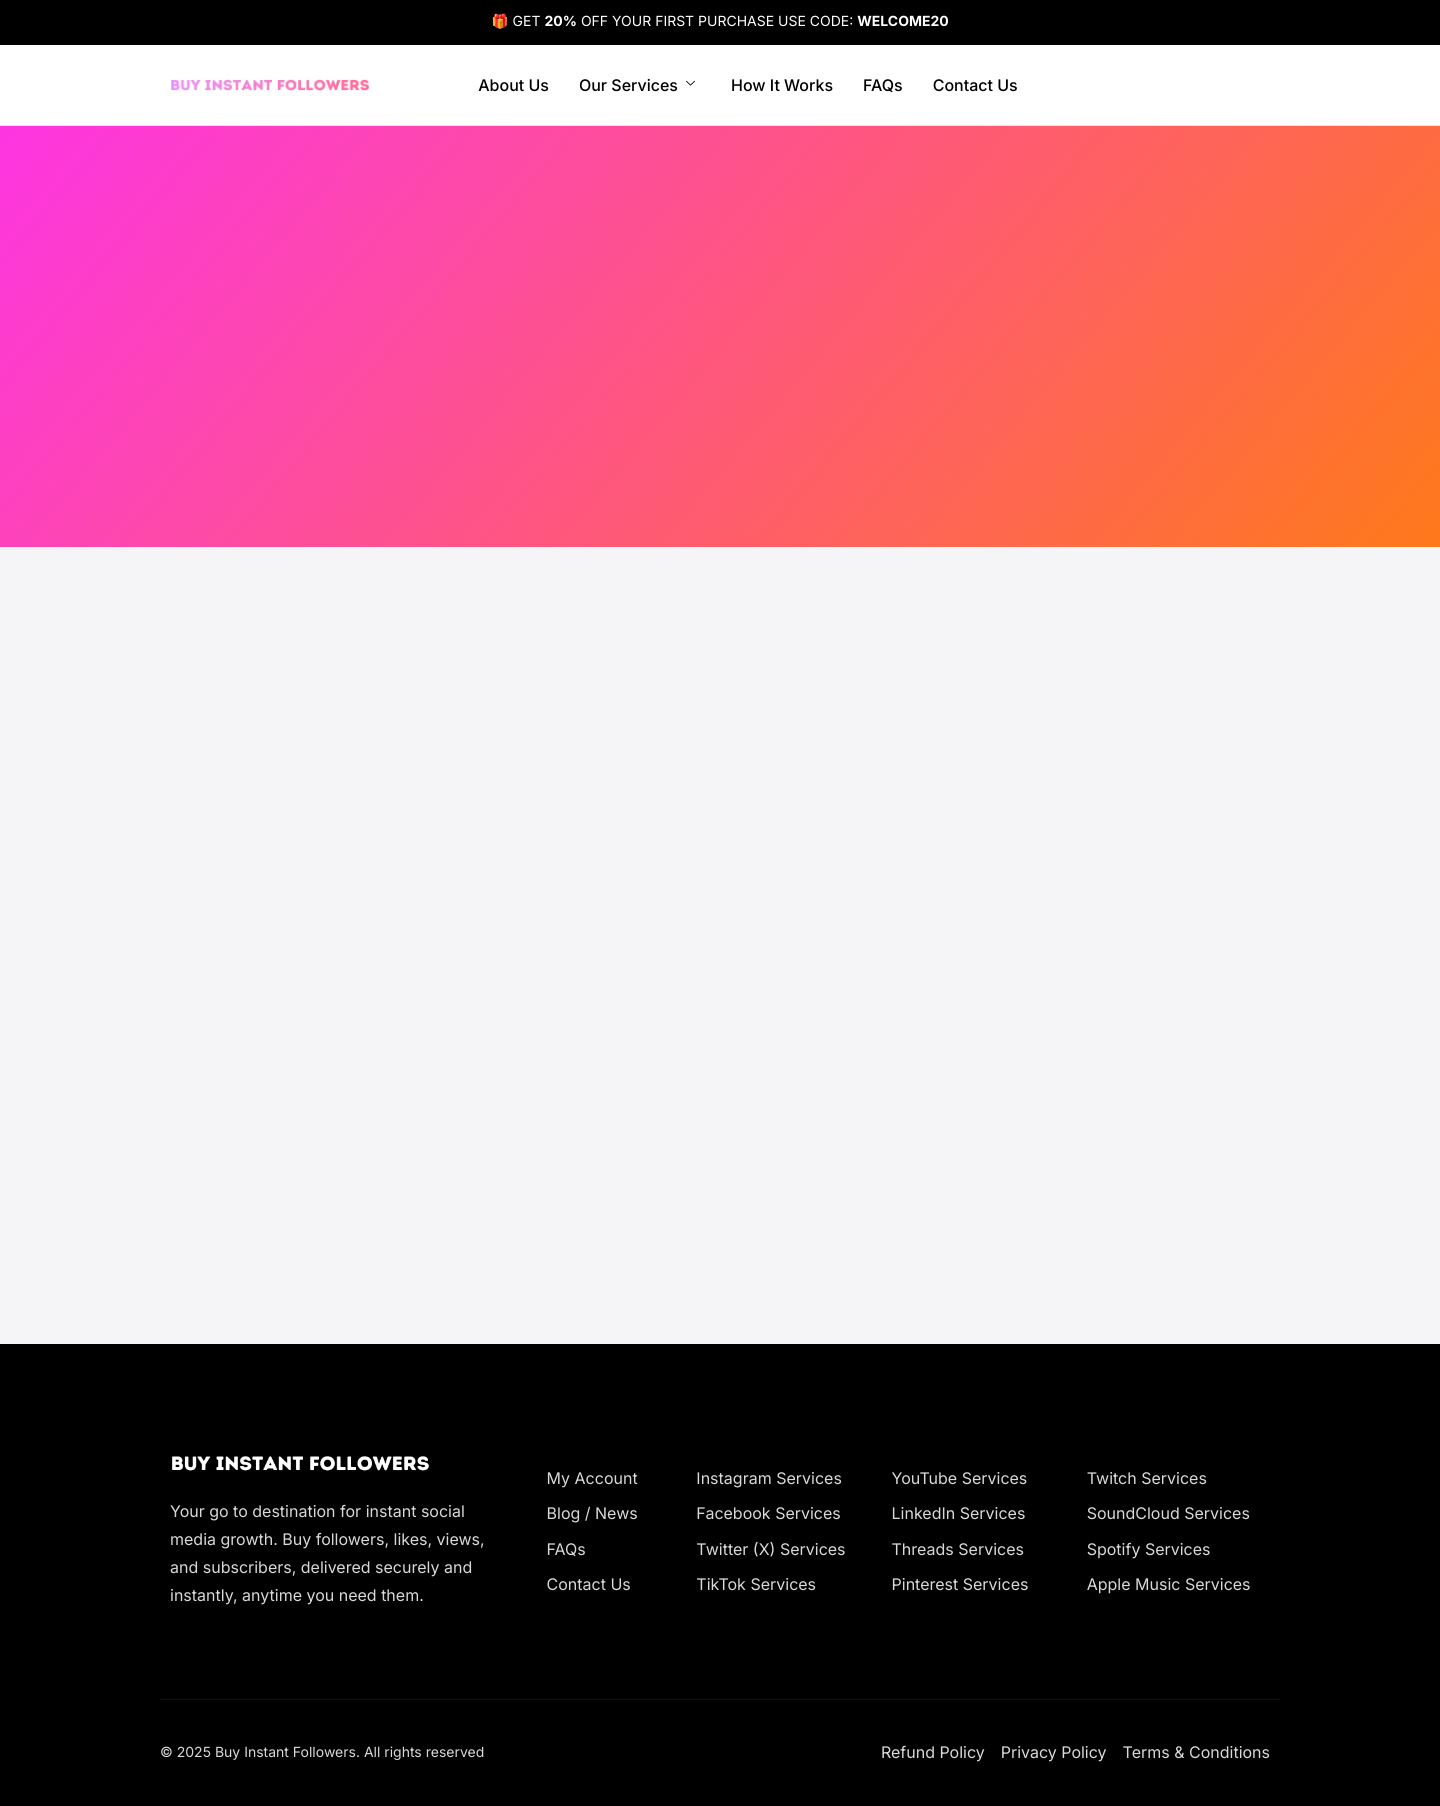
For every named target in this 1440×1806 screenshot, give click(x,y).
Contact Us (975, 85)
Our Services (637, 85)
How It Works (782, 85)
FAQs (883, 85)
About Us (513, 85)
